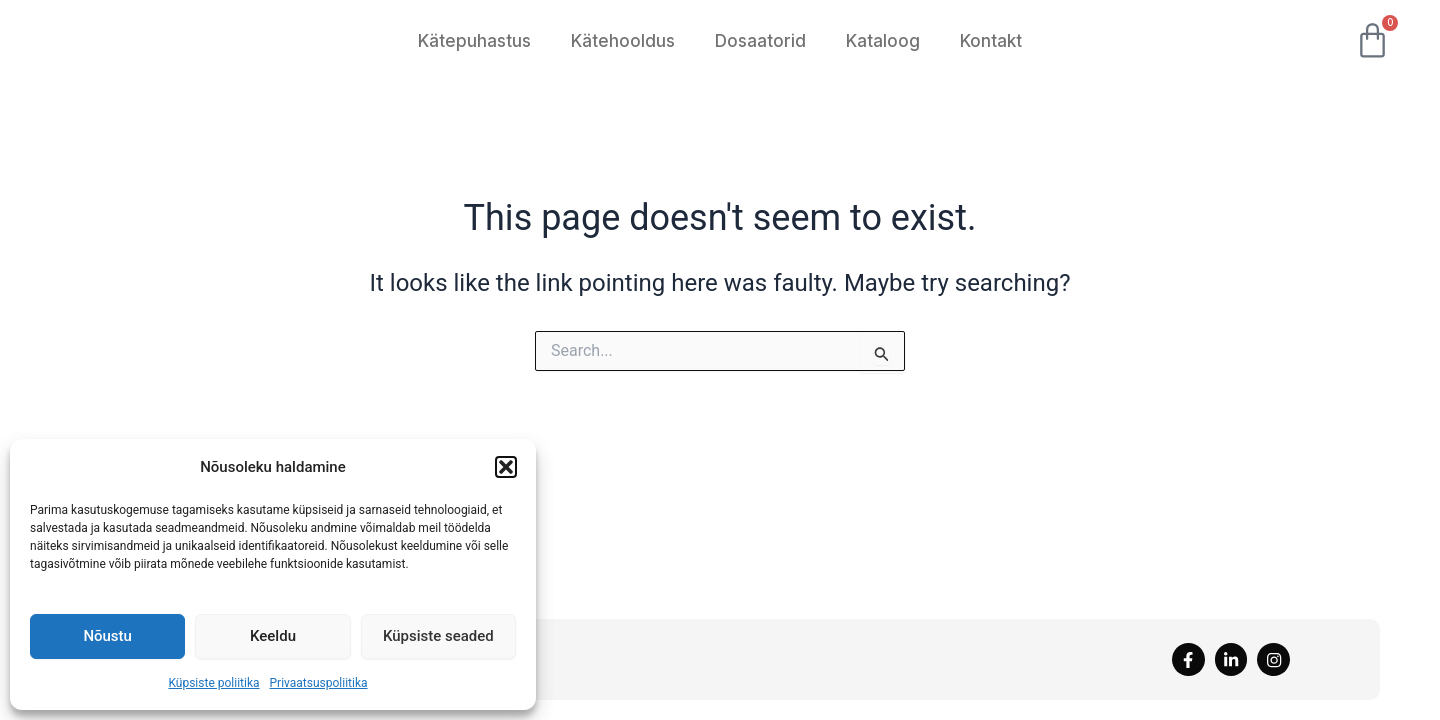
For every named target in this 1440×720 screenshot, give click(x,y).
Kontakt (991, 41)
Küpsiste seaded (438, 636)
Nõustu (107, 636)
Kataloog (883, 41)
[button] (506, 461)
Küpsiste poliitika (213, 683)
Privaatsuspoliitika (319, 683)
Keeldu (273, 636)
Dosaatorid (760, 41)
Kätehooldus (623, 41)
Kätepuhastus (474, 41)
